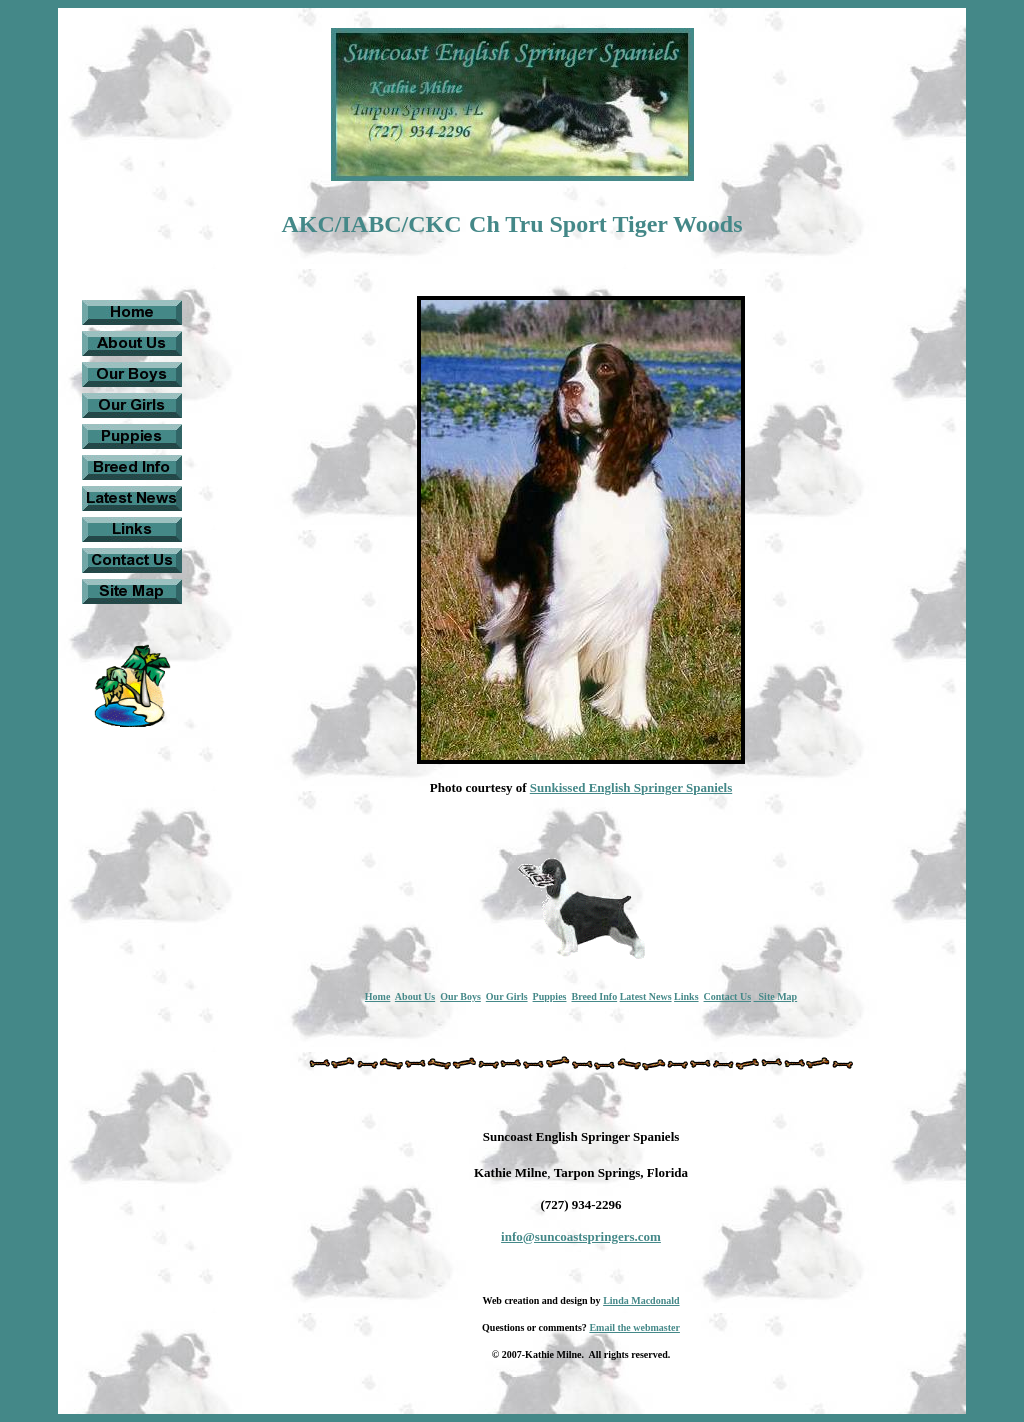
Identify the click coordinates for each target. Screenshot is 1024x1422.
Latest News (646, 996)
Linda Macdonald (641, 1300)
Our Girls (507, 996)
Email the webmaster (634, 1327)
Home (378, 996)
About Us (415, 996)
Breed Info (594, 996)
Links (686, 996)
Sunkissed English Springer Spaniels (631, 787)
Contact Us (728, 996)
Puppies (550, 996)
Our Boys (460, 996)
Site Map (776, 996)
